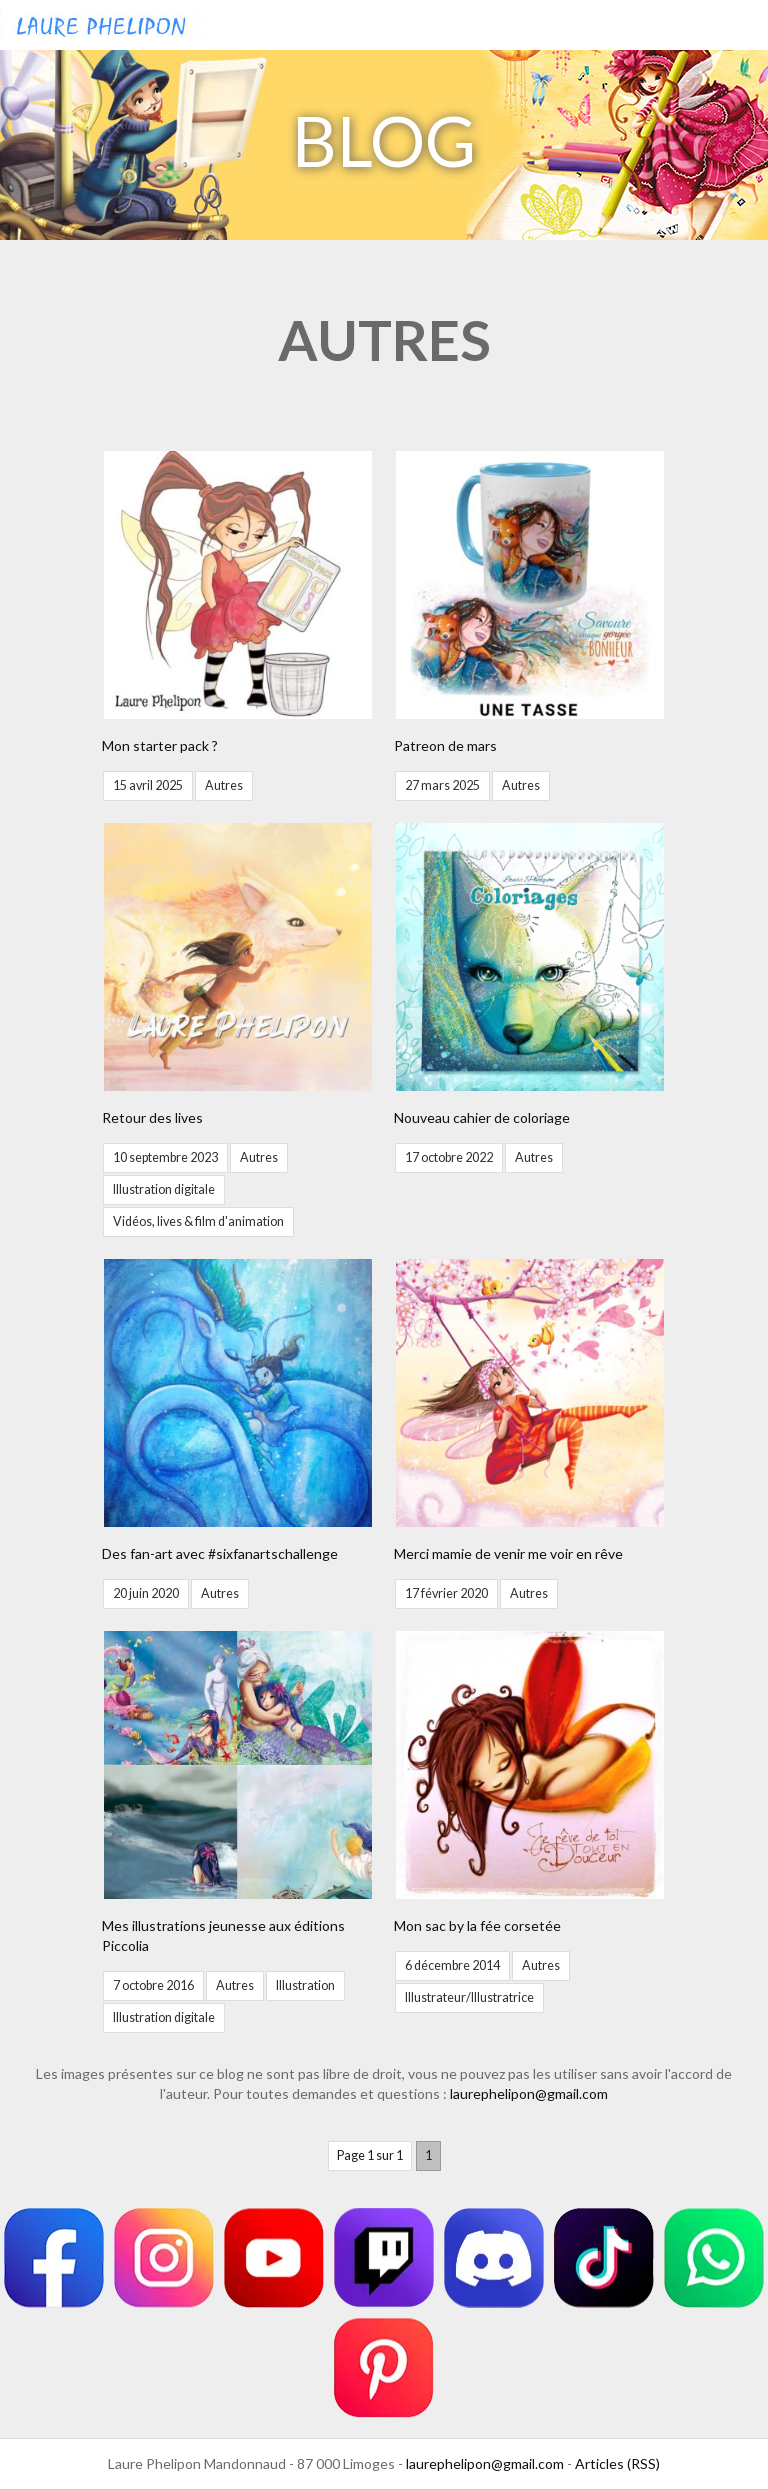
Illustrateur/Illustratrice (469, 1997)
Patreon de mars (445, 745)
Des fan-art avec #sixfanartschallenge (220, 1553)
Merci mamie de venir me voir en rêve (508, 1553)
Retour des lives (152, 1117)
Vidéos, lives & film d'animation (198, 1221)
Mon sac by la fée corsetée (477, 1925)
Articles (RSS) (617, 2463)
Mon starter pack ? (160, 745)
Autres (224, 785)
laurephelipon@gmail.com (529, 2093)
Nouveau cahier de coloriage (482, 1117)
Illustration (305, 1985)
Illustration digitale (164, 1189)
